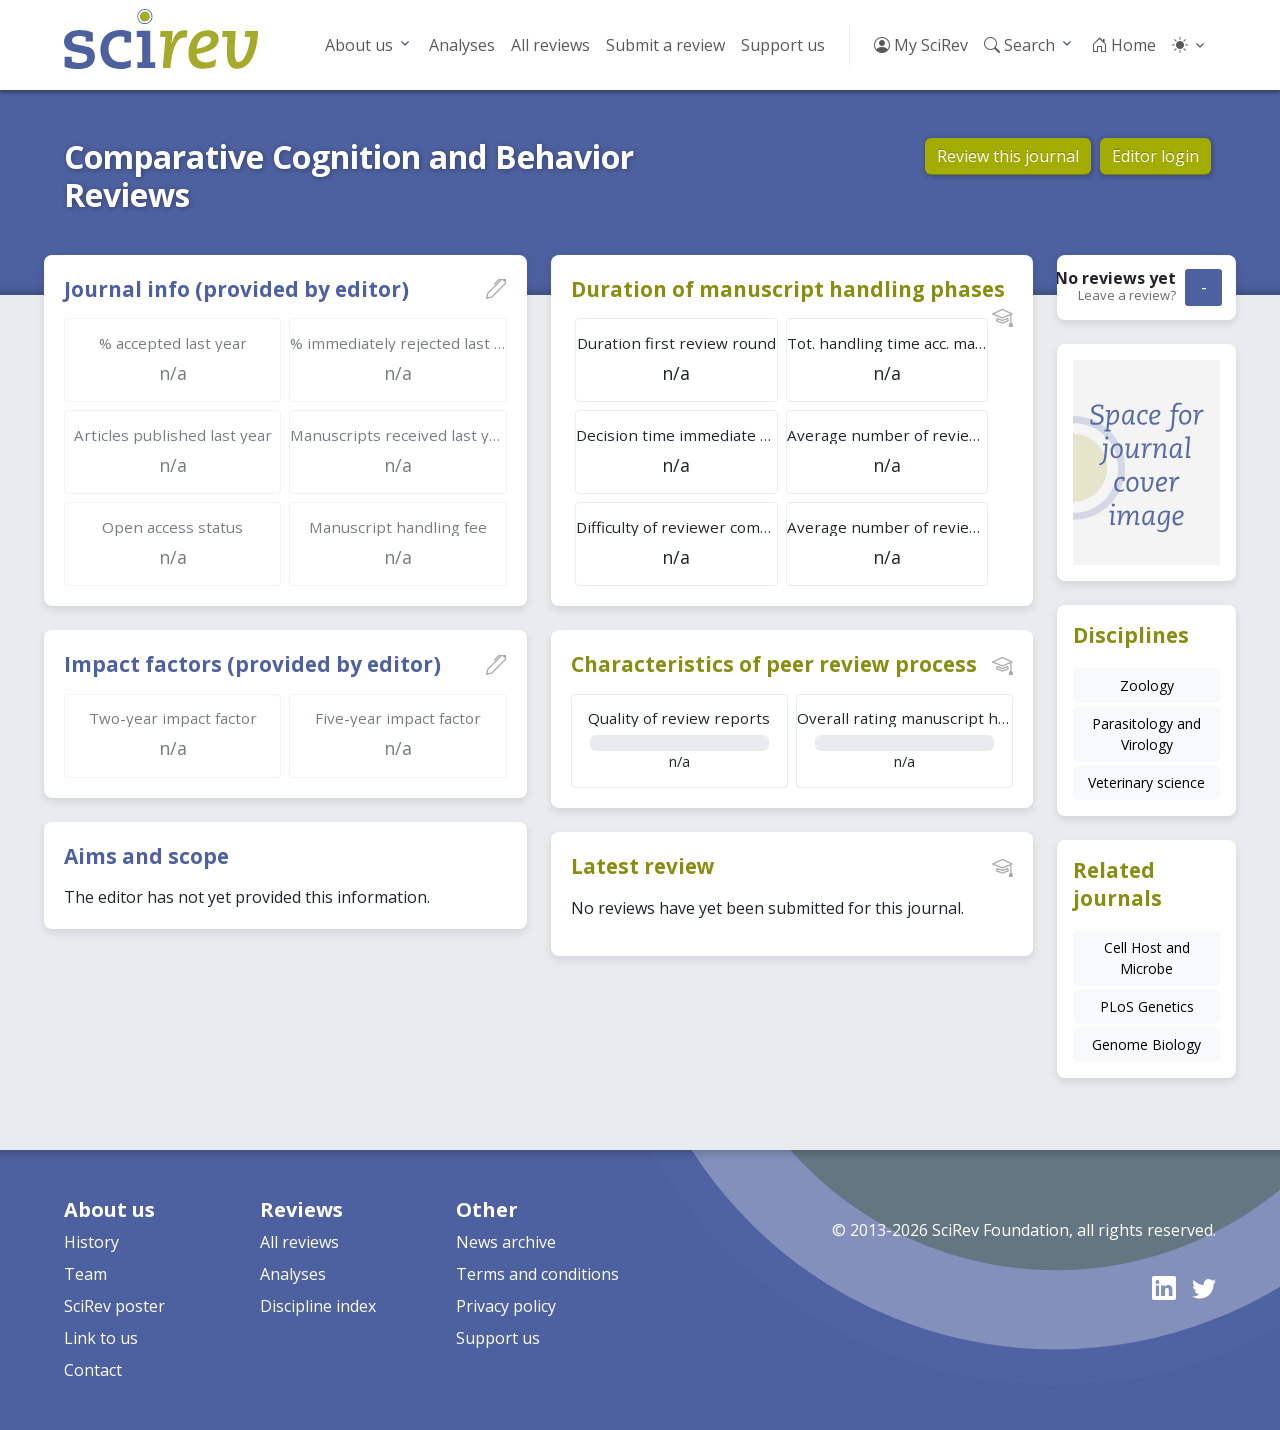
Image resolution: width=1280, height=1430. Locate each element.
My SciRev (921, 45)
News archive (506, 1242)
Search (1019, 45)
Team (85, 1274)
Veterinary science (1146, 782)
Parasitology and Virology (1146, 734)
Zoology (1147, 685)
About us (359, 45)
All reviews (550, 45)
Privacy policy (506, 1306)
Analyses (462, 45)
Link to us (101, 1338)
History (91, 1242)
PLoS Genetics (1147, 1006)
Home (1123, 45)
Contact (93, 1370)
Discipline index (318, 1306)
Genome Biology (1146, 1044)
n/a (679, 739)
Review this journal (1008, 156)
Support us (783, 45)
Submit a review (665, 45)
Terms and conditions (537, 1274)
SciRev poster (114, 1306)
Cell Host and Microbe (1147, 958)
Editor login (1155, 156)
